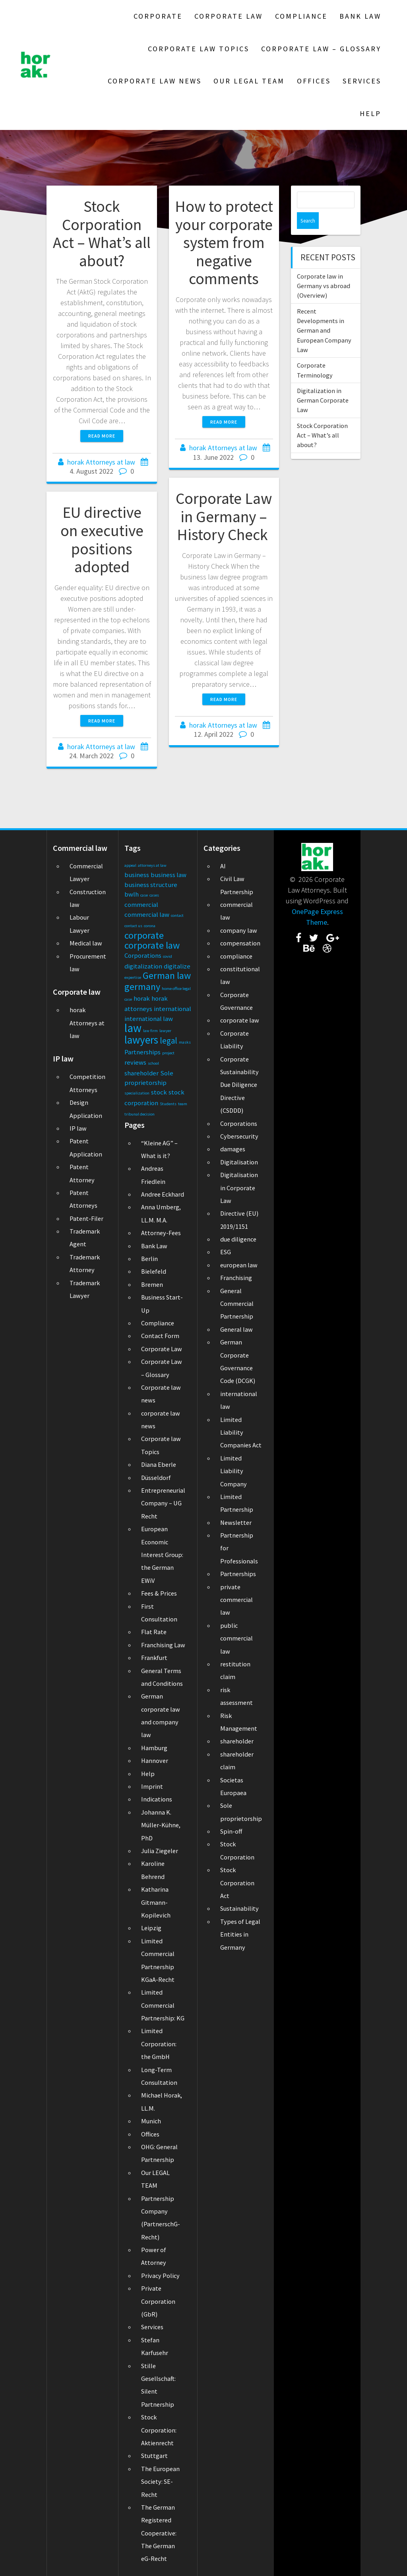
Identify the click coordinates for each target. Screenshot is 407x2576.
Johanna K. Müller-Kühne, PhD (160, 1825)
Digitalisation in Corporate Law (239, 1188)
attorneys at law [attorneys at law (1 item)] (152, 865)
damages (232, 1149)
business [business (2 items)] (136, 874)
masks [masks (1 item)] (185, 1042)
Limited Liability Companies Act (241, 1432)
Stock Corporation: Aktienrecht (158, 2430)
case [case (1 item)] (144, 895)
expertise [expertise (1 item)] (132, 977)
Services (362, 80)
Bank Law (360, 16)
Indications (156, 1799)
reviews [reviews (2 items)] (135, 1062)
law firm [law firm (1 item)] (150, 1030)
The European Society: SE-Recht (160, 2482)
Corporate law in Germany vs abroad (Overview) (323, 269)
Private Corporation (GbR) (158, 2301)
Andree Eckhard (162, 1194)
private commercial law (236, 1600)
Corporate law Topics (198, 48)
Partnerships (238, 1574)
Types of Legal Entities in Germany (240, 1934)
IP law (78, 1128)
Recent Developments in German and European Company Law (324, 314)
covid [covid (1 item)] (167, 956)
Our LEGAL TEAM (249, 80)
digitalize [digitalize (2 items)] (177, 966)
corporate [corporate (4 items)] (144, 935)
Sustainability (239, 1908)
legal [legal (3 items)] (168, 1040)
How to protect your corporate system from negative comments (224, 242)
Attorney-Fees (161, 1233)
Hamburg (154, 1748)
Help (370, 113)
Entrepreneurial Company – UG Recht (163, 1503)
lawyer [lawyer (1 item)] (165, 1030)
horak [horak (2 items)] (142, 998)
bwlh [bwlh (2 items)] (131, 894)
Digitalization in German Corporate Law (323, 383)
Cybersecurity (239, 1136)
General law (236, 1329)
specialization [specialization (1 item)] (136, 1093)
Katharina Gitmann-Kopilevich (156, 1902)
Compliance (301, 16)
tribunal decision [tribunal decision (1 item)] (139, 1114)
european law (239, 1265)
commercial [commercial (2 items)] (141, 904)
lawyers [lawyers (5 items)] (141, 1039)
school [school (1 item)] (153, 1063)
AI (223, 866)
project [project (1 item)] (168, 1053)
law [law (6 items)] (132, 1028)
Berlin (149, 1259)
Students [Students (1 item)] (168, 1103)
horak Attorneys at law (101, 462)
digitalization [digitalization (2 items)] (143, 966)
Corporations (238, 1123)
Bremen (152, 1284)
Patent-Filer (86, 1218)
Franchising (236, 1278)
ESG (225, 1252)
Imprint (152, 1786)
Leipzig (151, 1928)
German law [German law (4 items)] (167, 975)
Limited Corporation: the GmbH (158, 2044)
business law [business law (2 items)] (168, 874)
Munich (151, 2121)
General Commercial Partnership (237, 1304)
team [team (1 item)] (182, 1103)
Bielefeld (153, 1271)
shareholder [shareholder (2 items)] (141, 1073)
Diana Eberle (158, 1464)
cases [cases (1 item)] (154, 895)
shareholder (237, 1741)
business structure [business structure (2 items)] (150, 884)
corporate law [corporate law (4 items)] (152, 945)
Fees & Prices (159, 1593)
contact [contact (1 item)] (177, 915)
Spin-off (231, 1831)
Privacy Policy (160, 2276)
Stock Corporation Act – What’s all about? (102, 233)
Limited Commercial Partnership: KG (162, 2005)
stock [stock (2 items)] (159, 1092)
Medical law (86, 943)
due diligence (238, 1239)
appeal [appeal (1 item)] (130, 865)
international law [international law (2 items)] (148, 1018)
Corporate (158, 16)
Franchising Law (163, 1645)
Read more (101, 436)
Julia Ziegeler (159, 1851)
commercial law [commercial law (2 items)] (146, 914)
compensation (240, 943)
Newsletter (236, 1522)
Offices (314, 80)
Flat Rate (154, 1632)
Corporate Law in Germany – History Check (224, 516)
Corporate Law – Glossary (321, 48)
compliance (236, 956)
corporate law (239, 1020)
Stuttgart (154, 2456)
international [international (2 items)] (172, 1008)
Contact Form (160, 1336)
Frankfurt (154, 1658)
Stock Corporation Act (237, 1883)
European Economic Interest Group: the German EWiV (162, 1554)
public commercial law (236, 1638)
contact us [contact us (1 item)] (133, 925)
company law (238, 930)
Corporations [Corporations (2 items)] (142, 955)
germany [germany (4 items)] (142, 986)
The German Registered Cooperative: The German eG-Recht (158, 2533)
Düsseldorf (156, 1478)
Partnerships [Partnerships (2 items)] (142, 1052)
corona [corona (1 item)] (149, 925)
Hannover (154, 1760)
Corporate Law (228, 16)
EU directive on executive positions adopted (101, 539)
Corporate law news (155, 80)
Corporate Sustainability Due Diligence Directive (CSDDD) (239, 1085)
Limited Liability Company (233, 1471)
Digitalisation (239, 1162)
